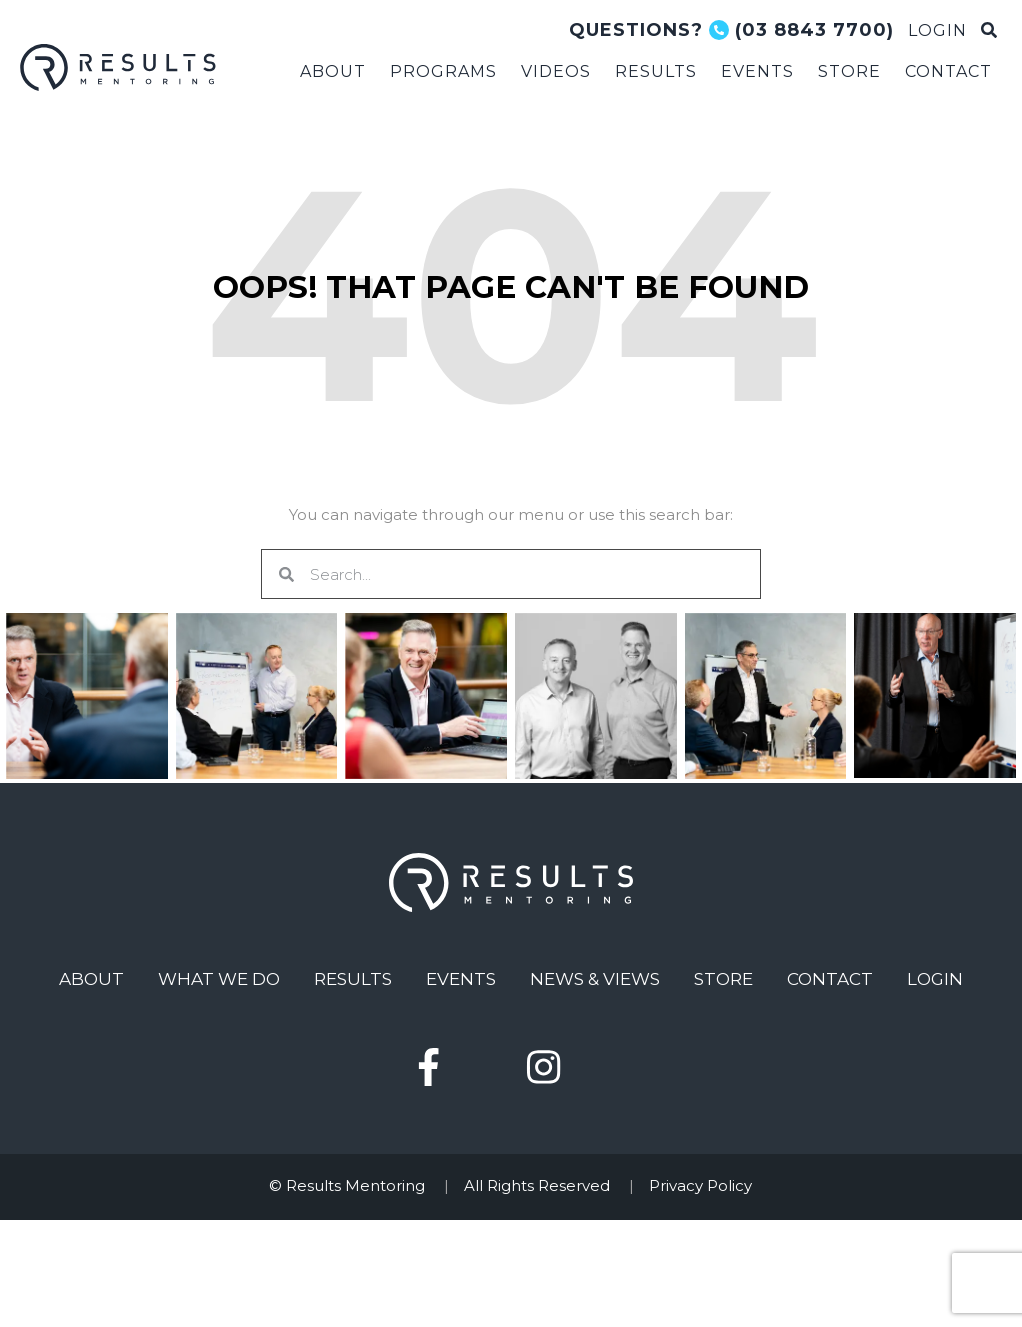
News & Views (595, 979)
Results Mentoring (120, 67)
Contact (830, 979)
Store (723, 979)
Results (353, 979)
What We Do (219, 979)
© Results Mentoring (347, 1185)
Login (935, 979)
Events (461, 979)
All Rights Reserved (537, 1185)
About (91, 979)
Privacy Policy (700, 1185)
